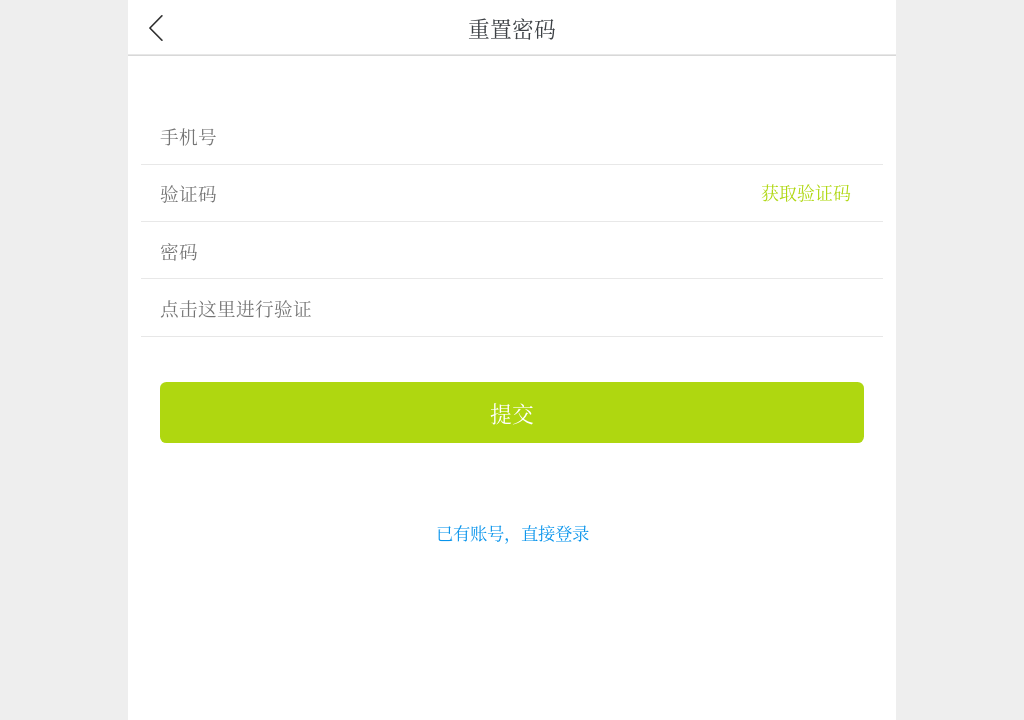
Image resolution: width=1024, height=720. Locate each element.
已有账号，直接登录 (512, 532)
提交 (512, 412)
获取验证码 (806, 192)
